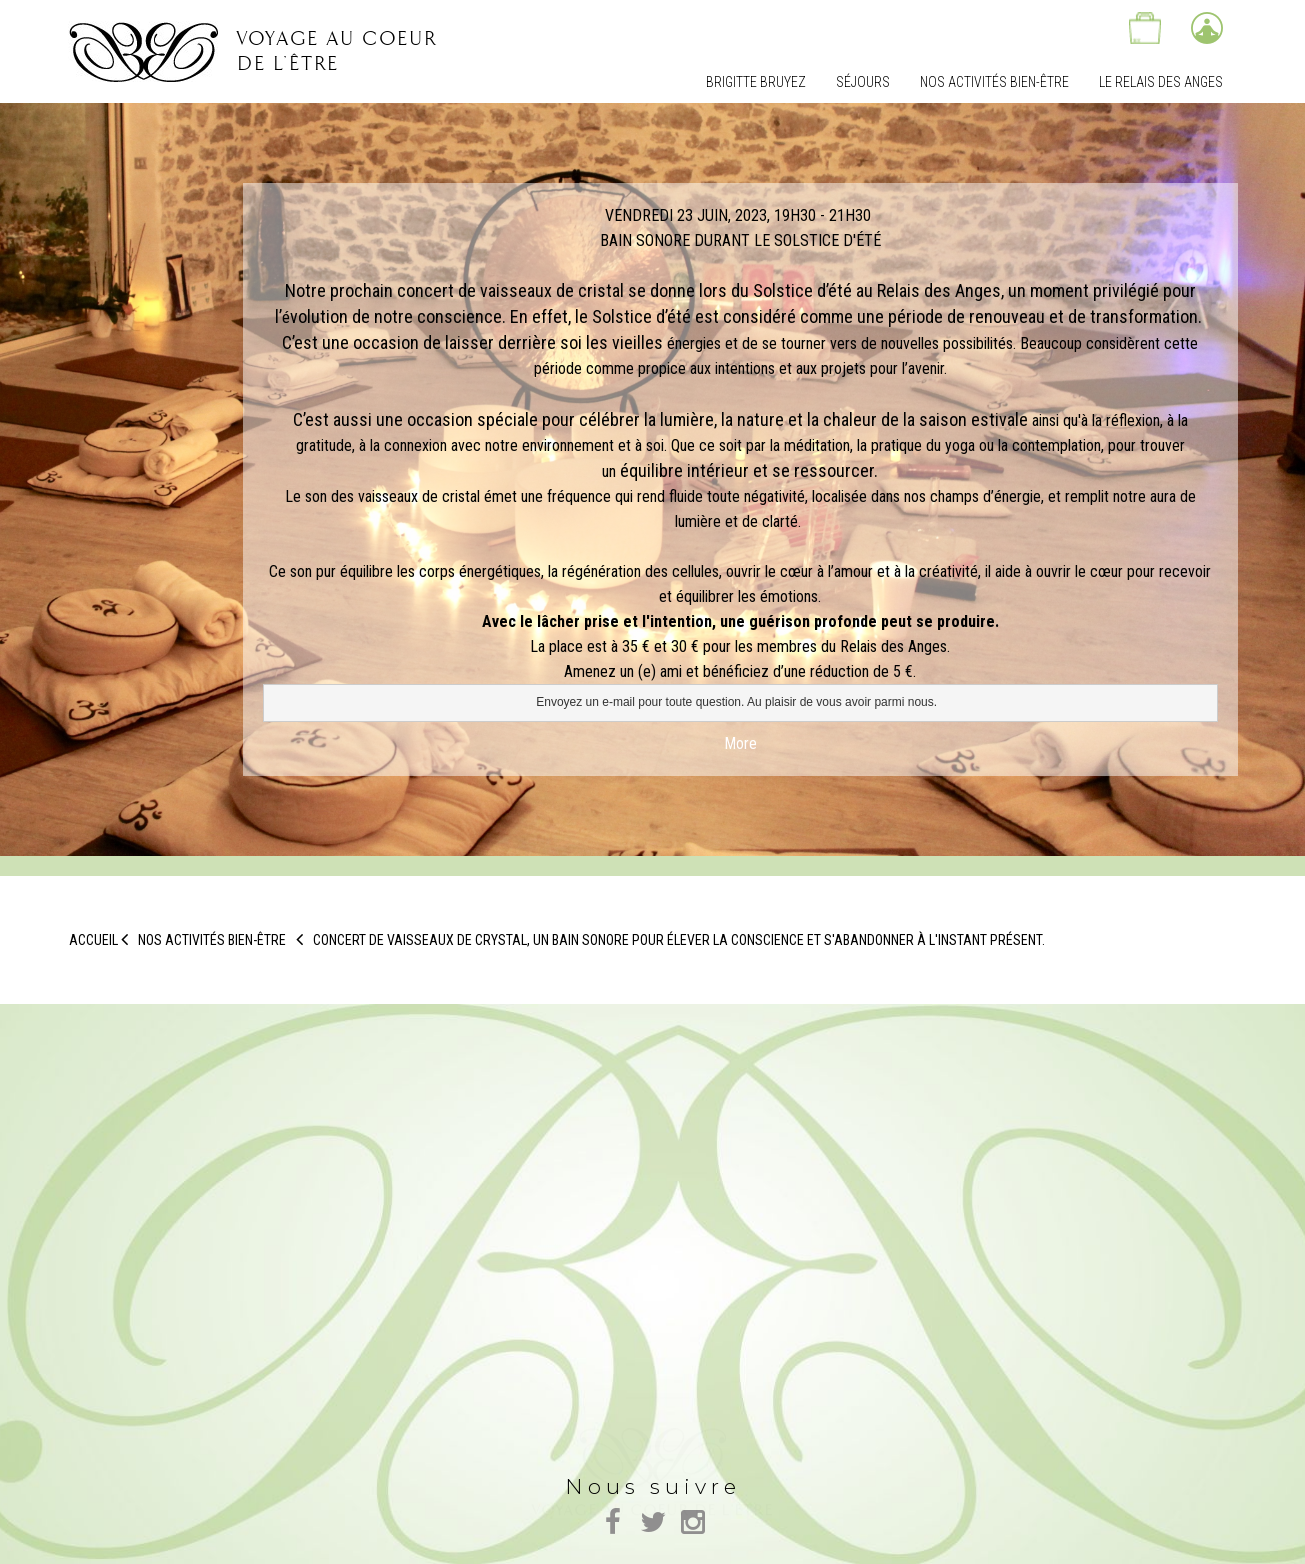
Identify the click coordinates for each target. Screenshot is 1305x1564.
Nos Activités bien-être (994, 82)
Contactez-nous (1083, 28)
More (740, 743)
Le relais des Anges (1161, 82)
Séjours (863, 82)
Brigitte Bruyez (756, 82)
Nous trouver (959, 28)
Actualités (1021, 28)
